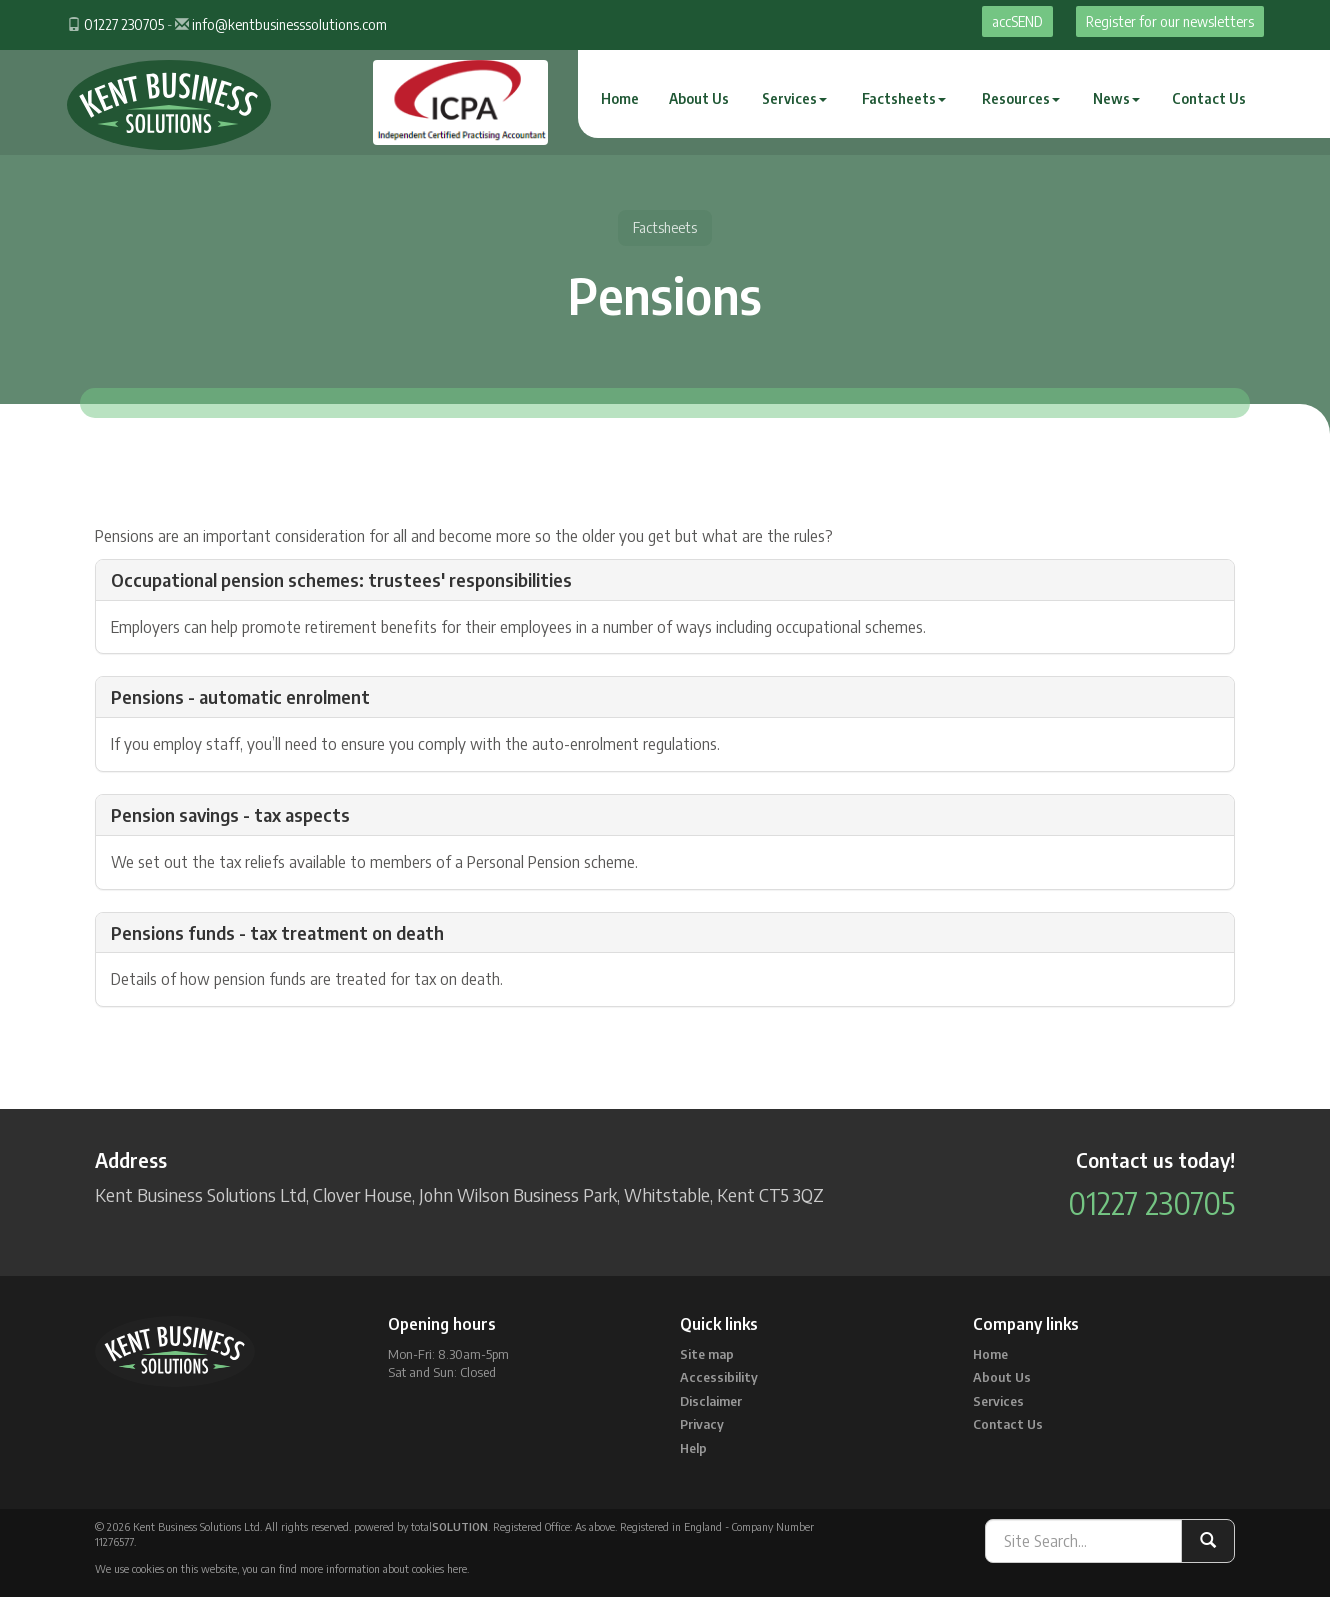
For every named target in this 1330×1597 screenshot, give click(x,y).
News (1116, 98)
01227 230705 (124, 24)
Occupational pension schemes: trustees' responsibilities (341, 579)
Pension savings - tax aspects (230, 814)
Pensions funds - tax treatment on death (277, 932)
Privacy (702, 1424)
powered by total (421, 1526)
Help (693, 1448)
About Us (699, 98)
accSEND (1017, 21)
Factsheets (904, 98)
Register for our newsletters (1170, 21)
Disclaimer (711, 1401)
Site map (707, 1354)
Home (620, 98)
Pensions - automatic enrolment (240, 696)
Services (794, 98)
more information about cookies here (383, 1568)
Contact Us (1209, 98)
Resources (1021, 98)
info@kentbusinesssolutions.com (289, 24)
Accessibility (719, 1377)
